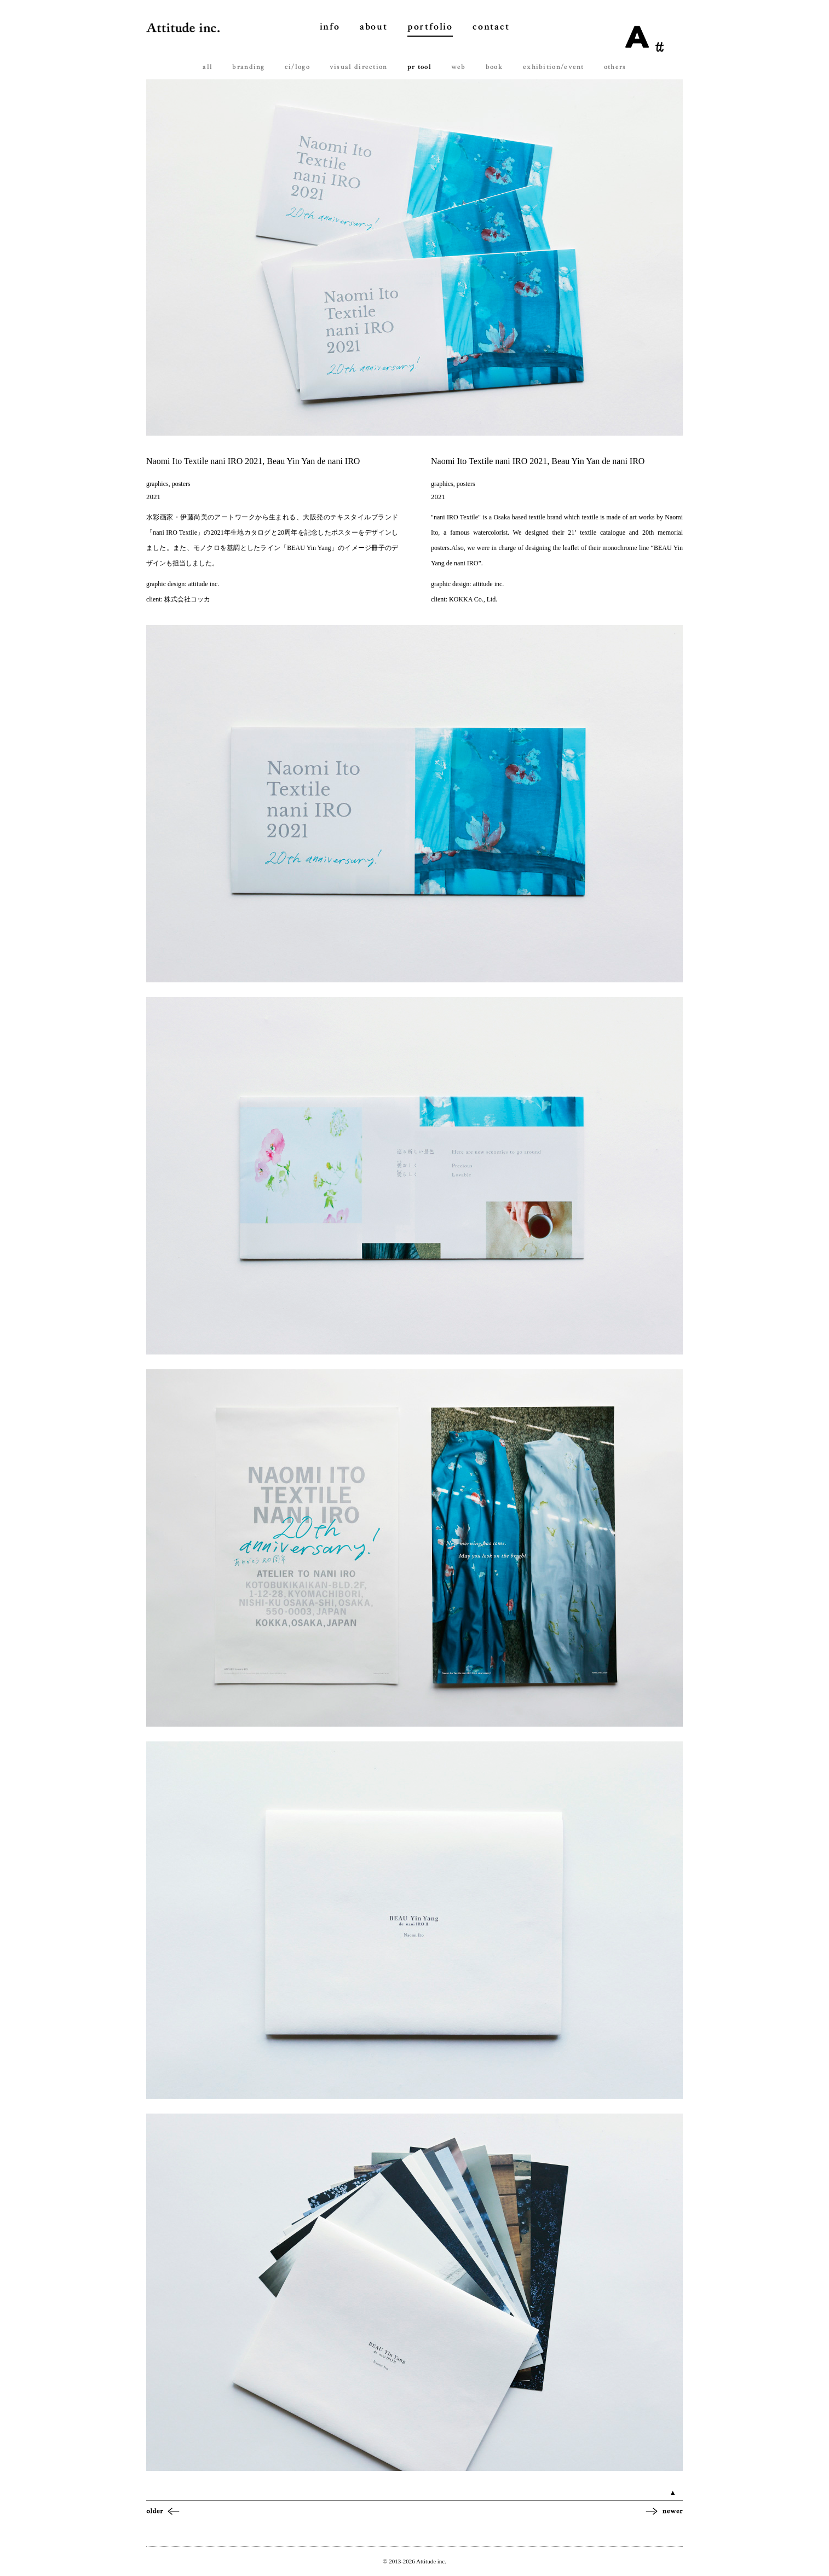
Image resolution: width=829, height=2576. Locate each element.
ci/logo (297, 67)
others (615, 67)
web (458, 67)
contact (491, 26)
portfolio (430, 26)
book (494, 67)
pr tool (419, 67)
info (330, 26)
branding (248, 67)
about (374, 26)
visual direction (359, 67)
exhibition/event (553, 67)
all (207, 67)
